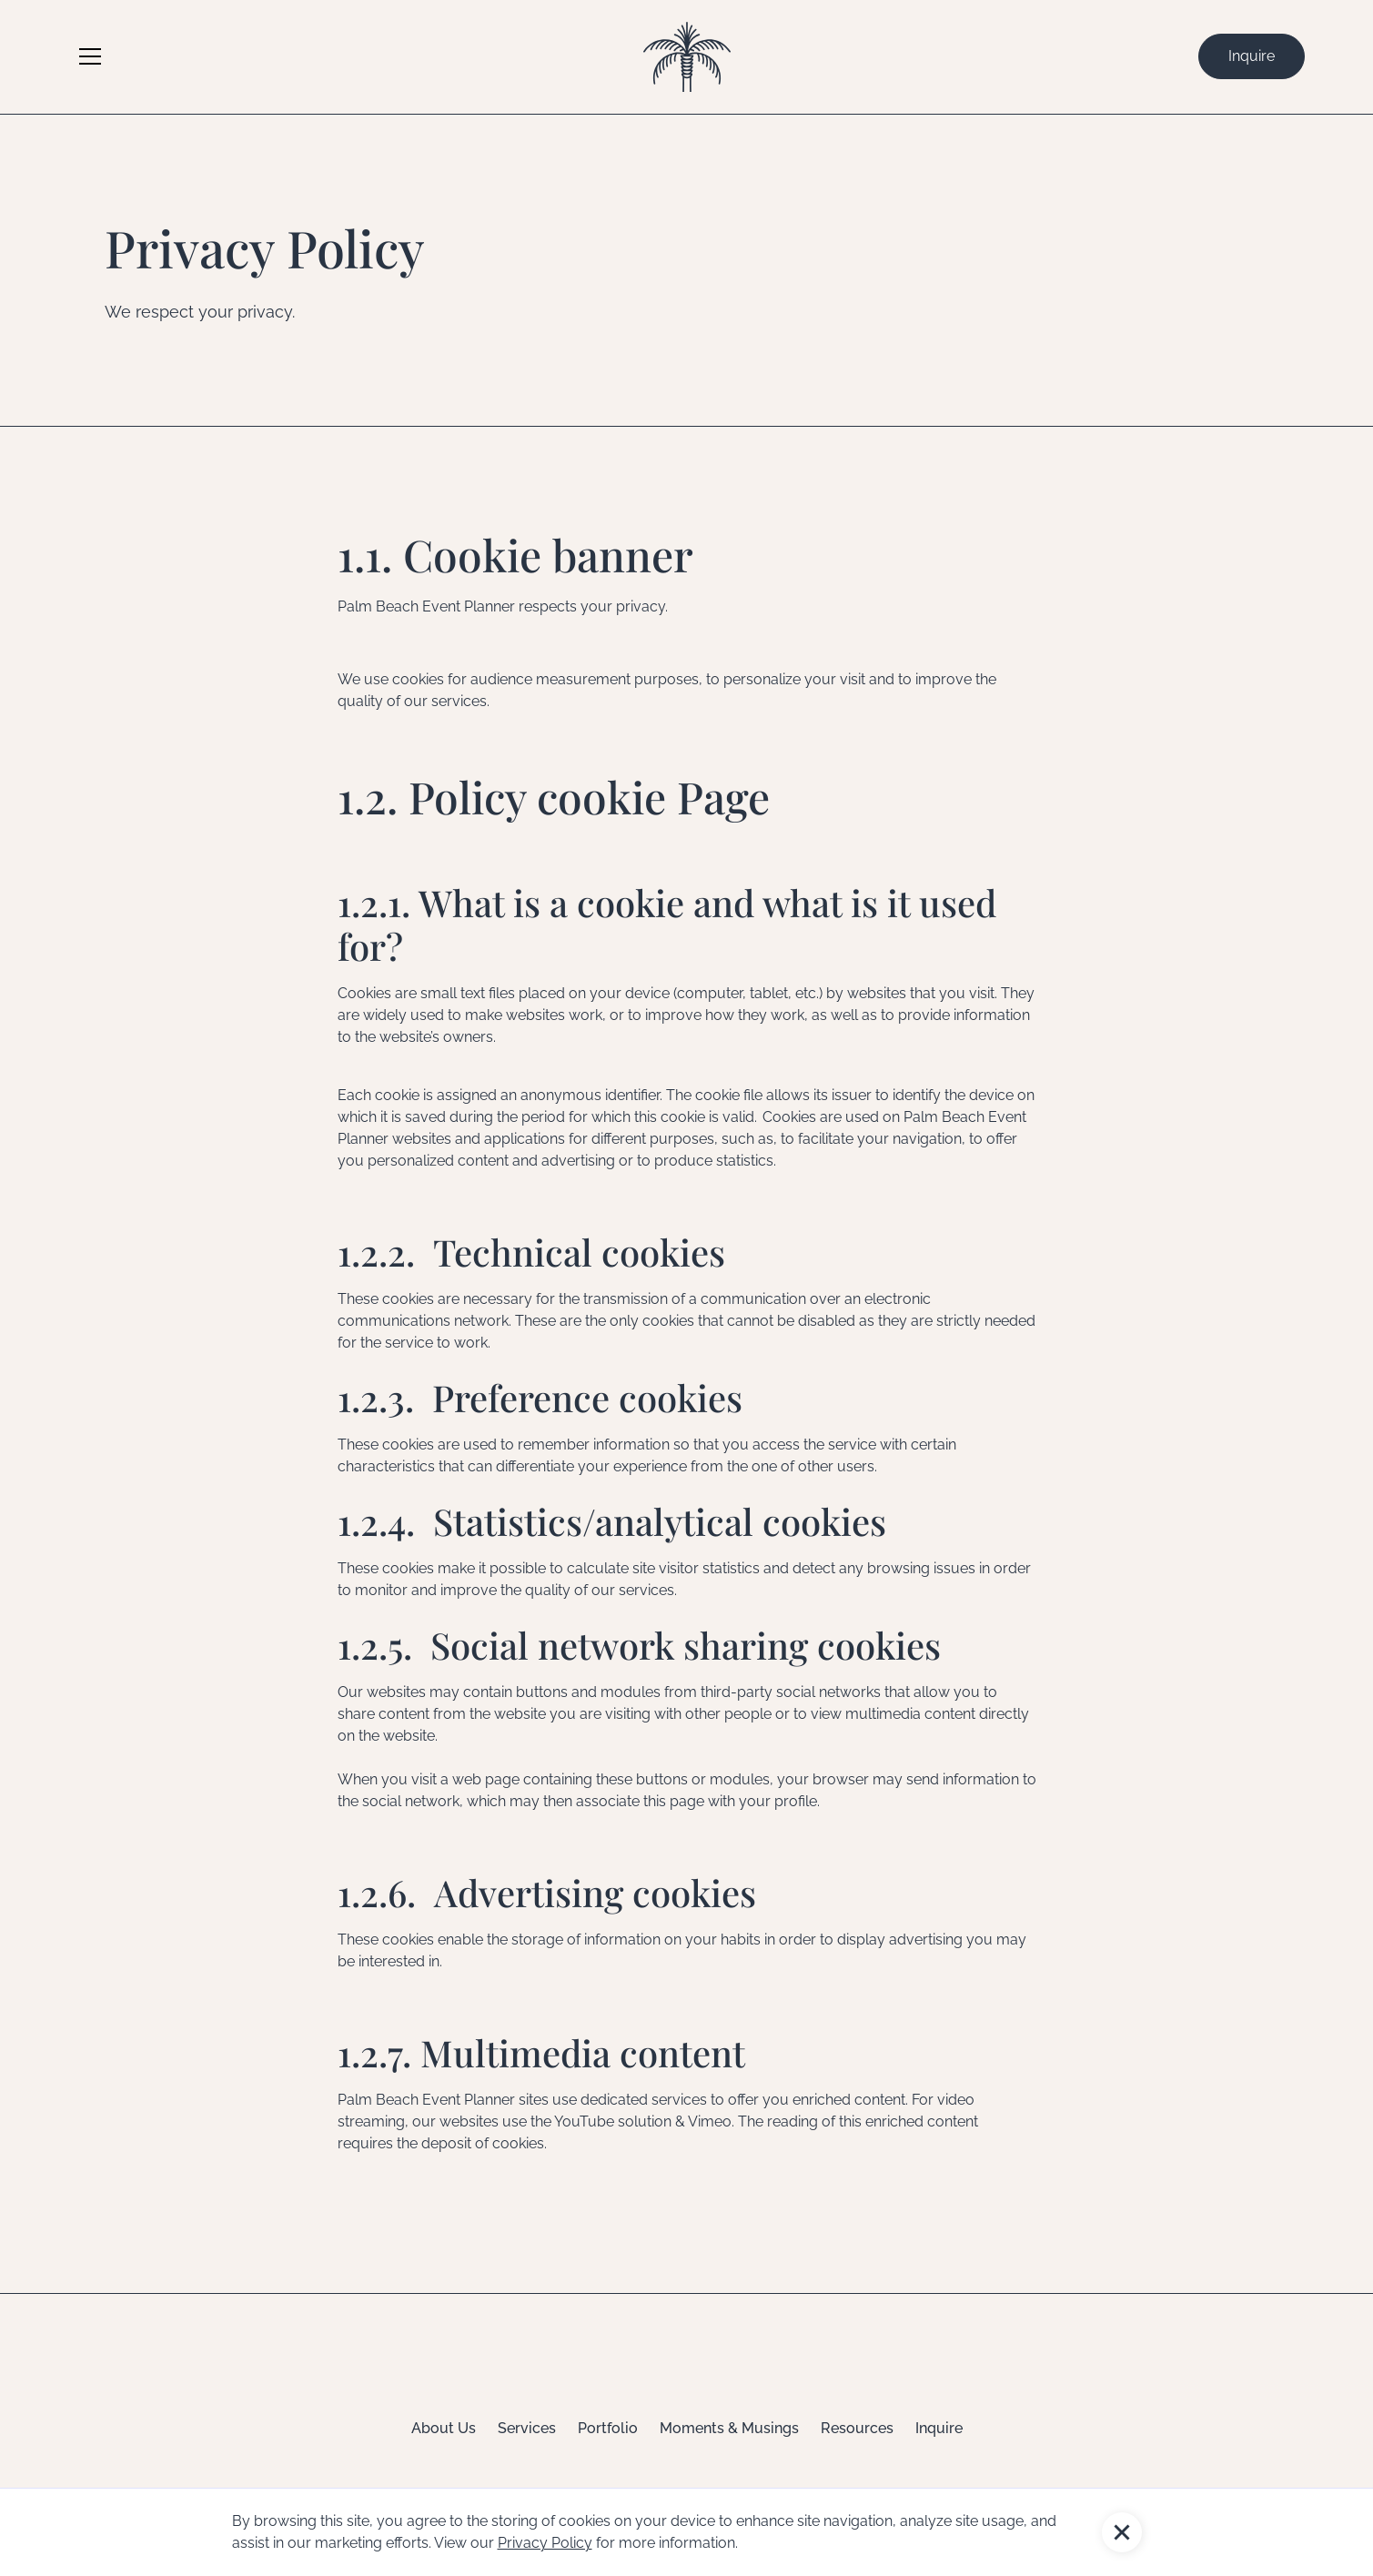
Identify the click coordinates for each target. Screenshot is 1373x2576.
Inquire (1251, 56)
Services (527, 2428)
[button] (1122, 2532)
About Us (443, 2428)
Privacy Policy (545, 2542)
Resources (857, 2428)
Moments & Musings (729, 2428)
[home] (687, 57)
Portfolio (608, 2428)
